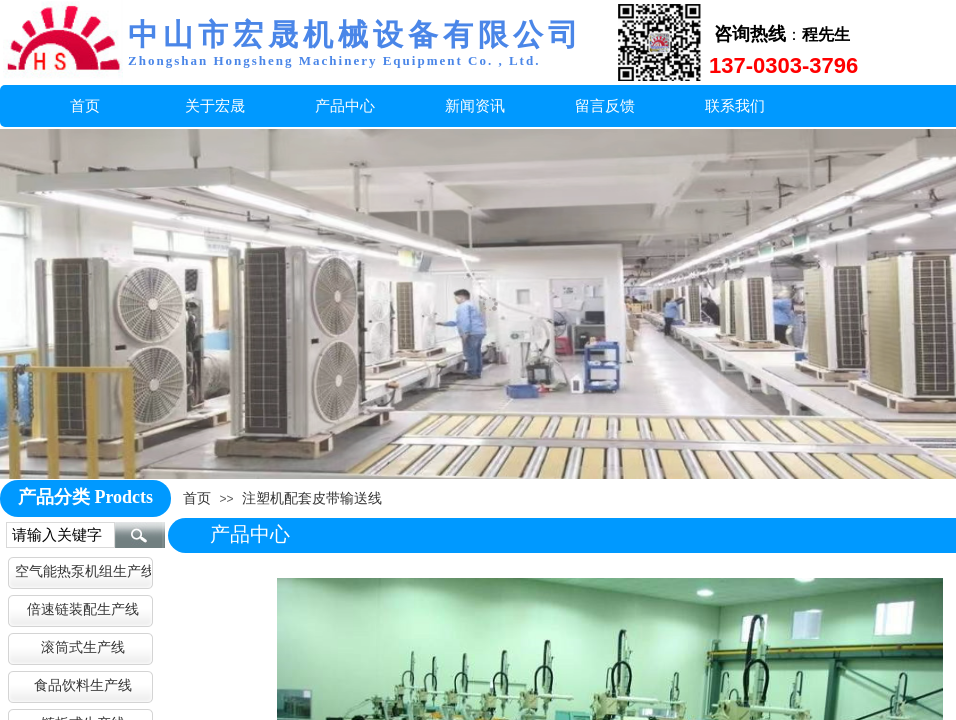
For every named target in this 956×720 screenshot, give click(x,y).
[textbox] (60, 535)
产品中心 (345, 105)
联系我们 (735, 105)
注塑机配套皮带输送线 (312, 498)
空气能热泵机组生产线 (83, 571)
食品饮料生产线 (83, 685)
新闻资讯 (475, 105)
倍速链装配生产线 (83, 609)
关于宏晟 (215, 105)
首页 (197, 498)
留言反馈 (605, 105)
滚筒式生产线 (83, 647)
